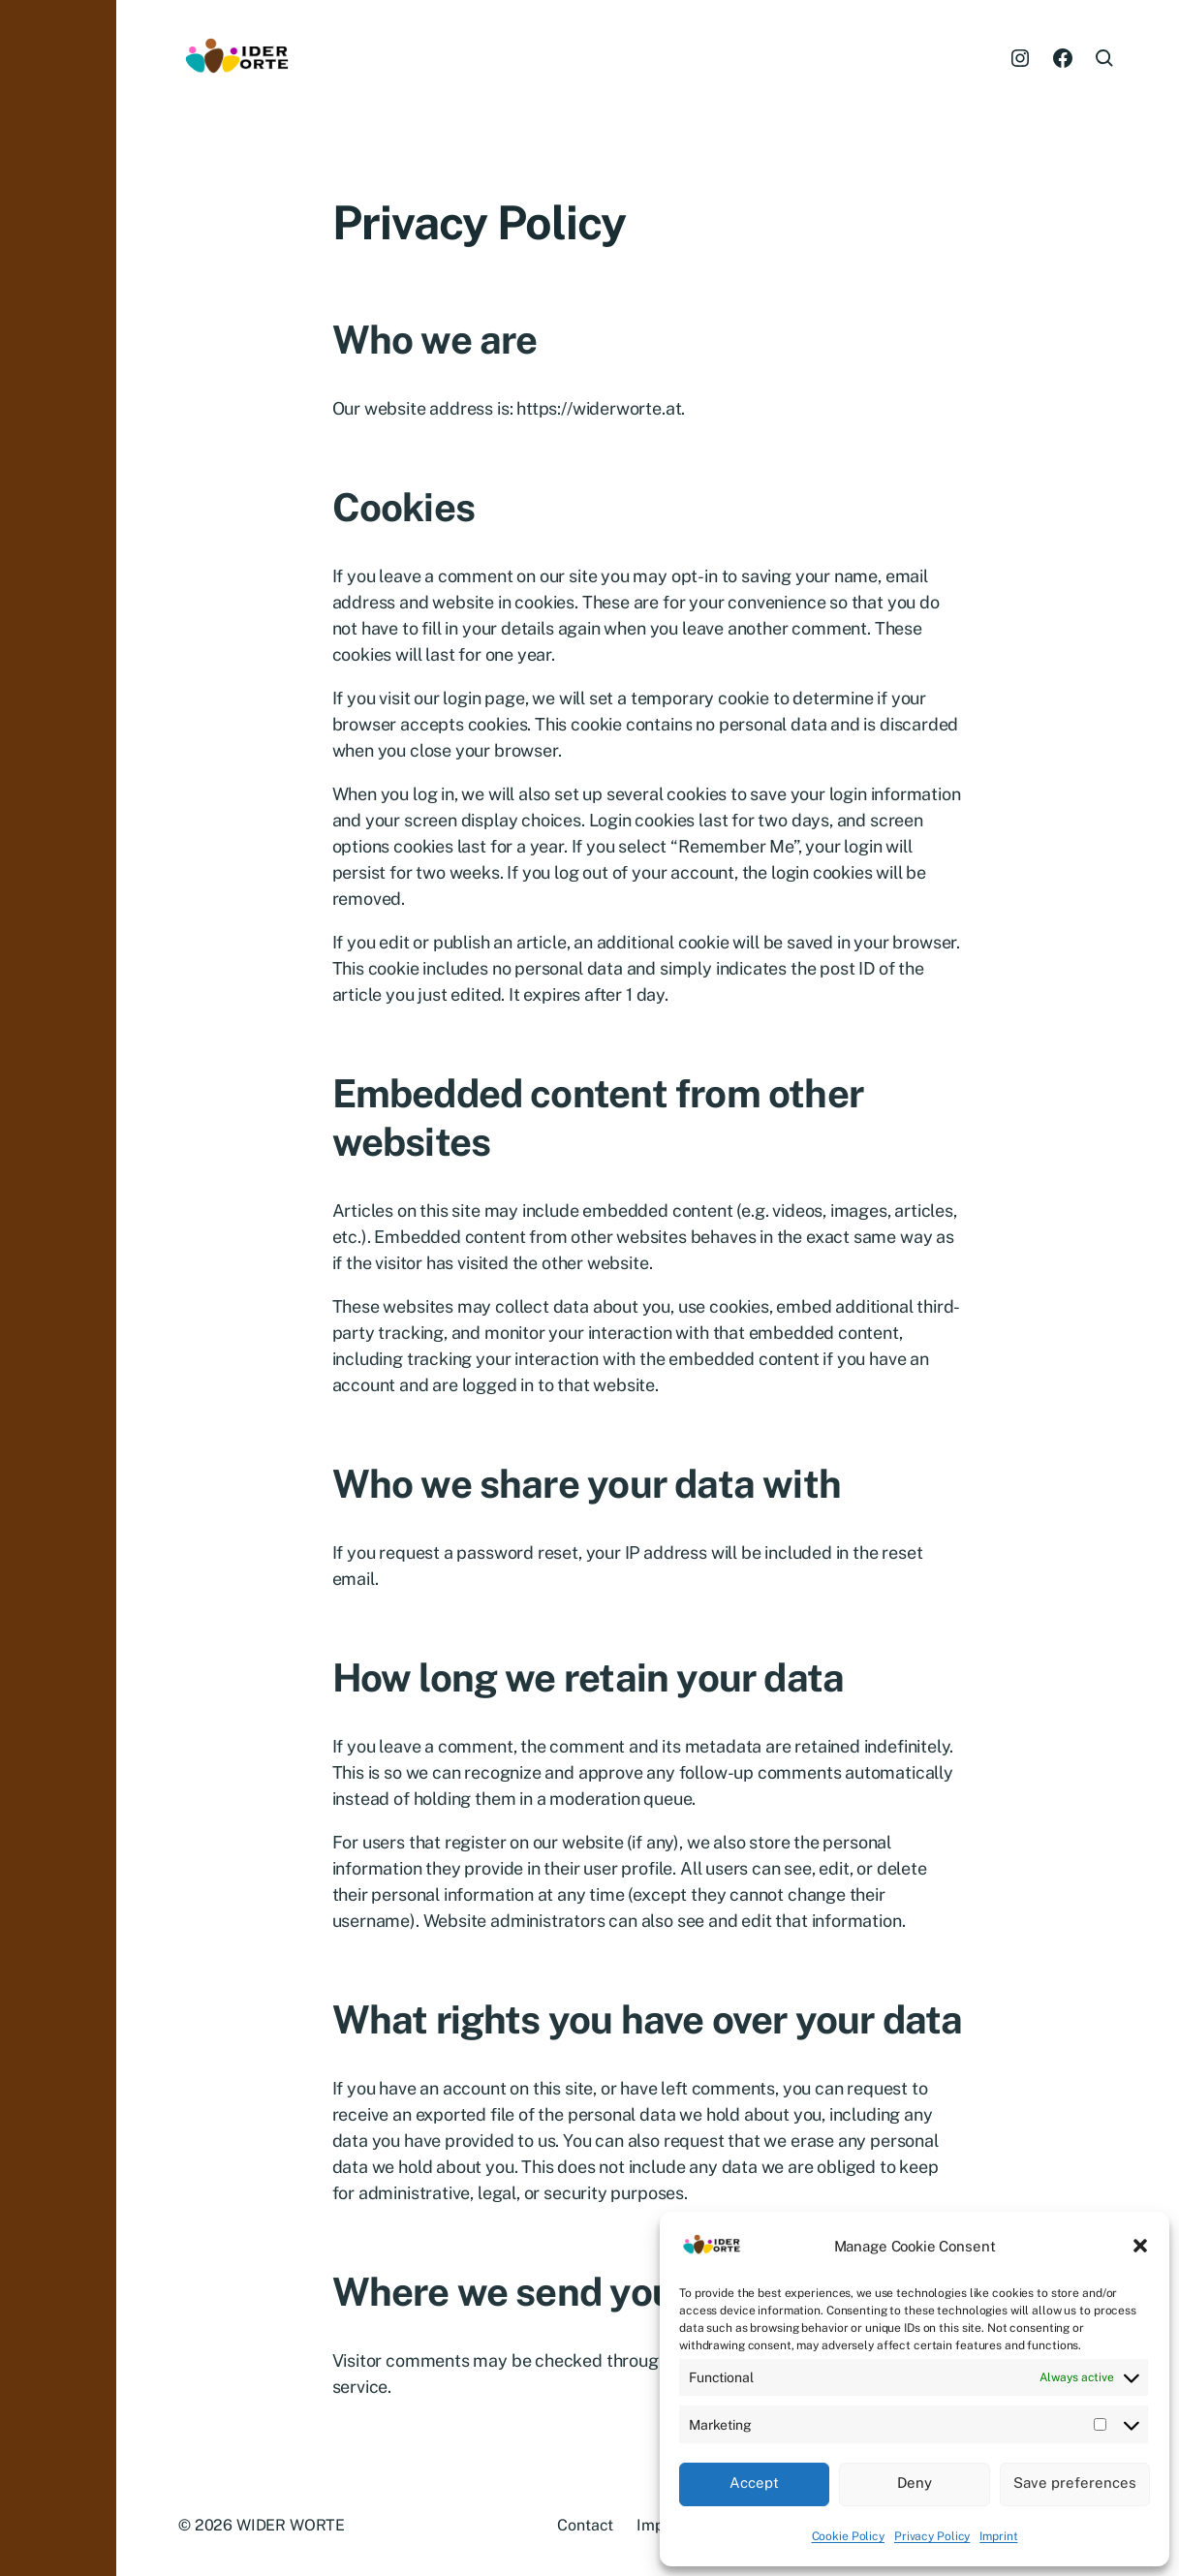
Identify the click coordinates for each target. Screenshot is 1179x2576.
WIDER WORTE (290, 2525)
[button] (1140, 2245)
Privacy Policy (932, 2536)
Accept (754, 2482)
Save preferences (1074, 2482)
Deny (914, 2482)
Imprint (998, 2536)
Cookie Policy (848, 2536)
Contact (585, 2525)
